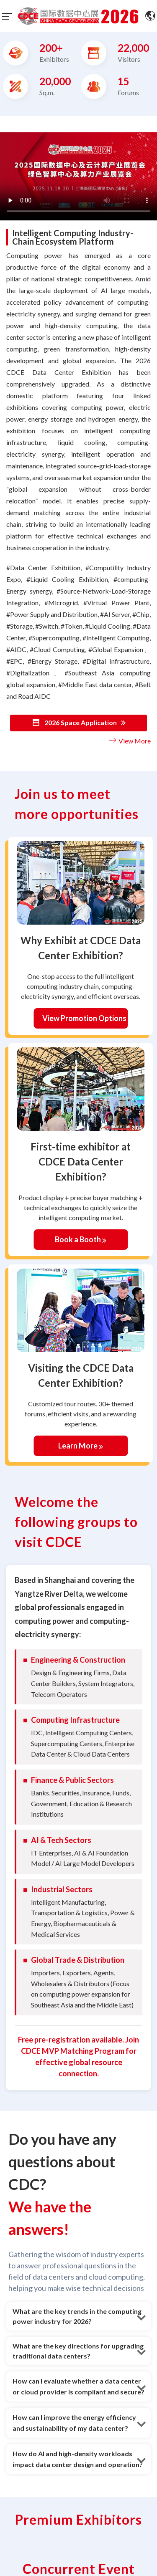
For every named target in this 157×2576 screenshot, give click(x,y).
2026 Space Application (79, 722)
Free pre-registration (54, 2039)
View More (129, 741)
